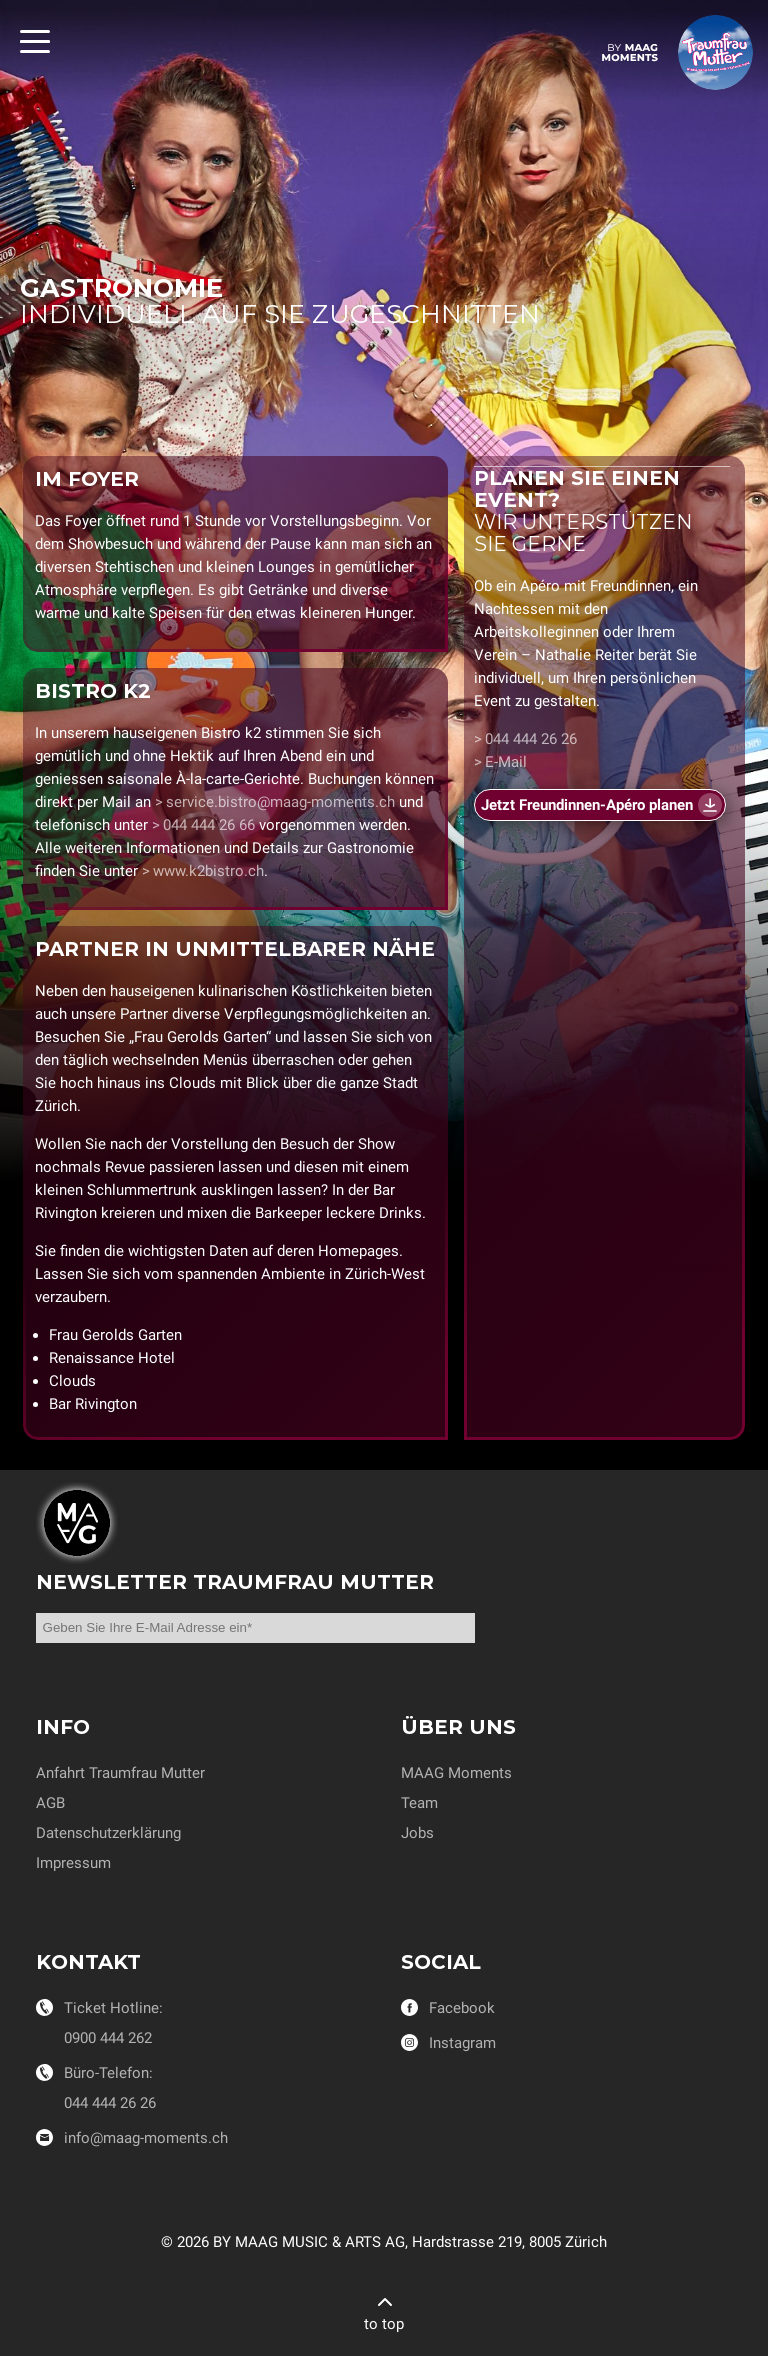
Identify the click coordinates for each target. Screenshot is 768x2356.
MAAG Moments (456, 1773)
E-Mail (506, 763)
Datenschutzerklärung (108, 1833)
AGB (50, 1803)
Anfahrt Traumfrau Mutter (120, 1773)
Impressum (73, 1863)
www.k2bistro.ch (208, 871)
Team (419, 1803)
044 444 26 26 (531, 740)
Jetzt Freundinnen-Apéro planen (587, 806)
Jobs (417, 1833)
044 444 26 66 (209, 825)
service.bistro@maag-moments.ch (280, 802)
